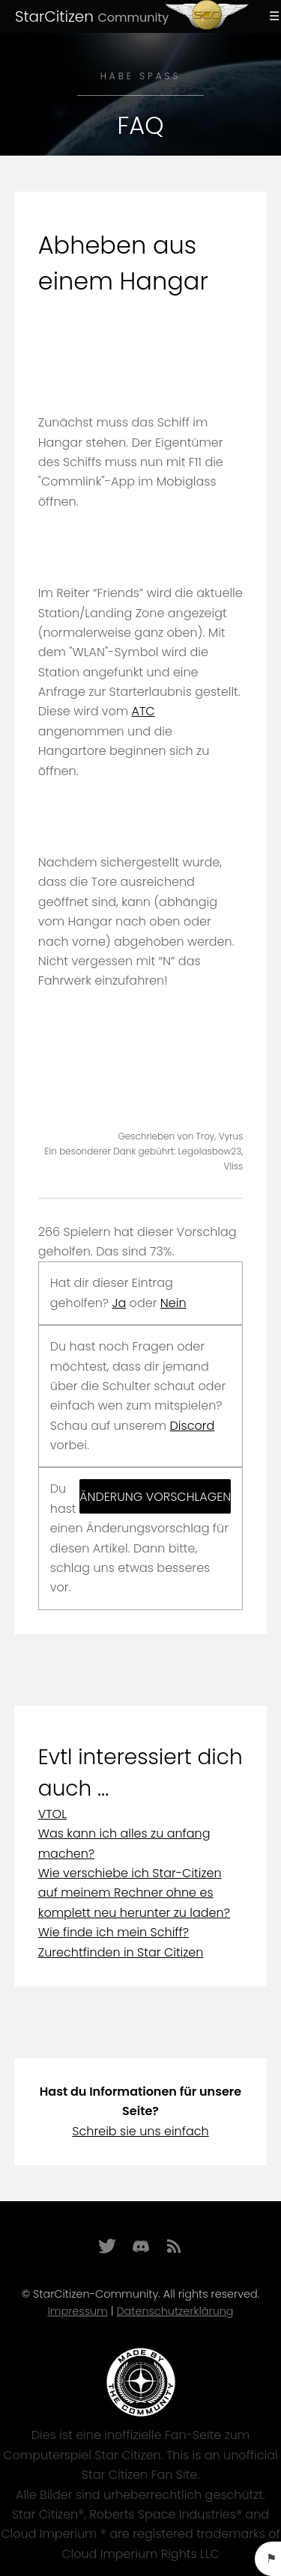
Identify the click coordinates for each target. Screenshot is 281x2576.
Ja (119, 1303)
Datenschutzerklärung (174, 2311)
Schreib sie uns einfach (140, 2131)
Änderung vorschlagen (155, 1496)
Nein (173, 1303)
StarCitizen (92, 16)
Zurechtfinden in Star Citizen (121, 1952)
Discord (192, 1425)
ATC (143, 711)
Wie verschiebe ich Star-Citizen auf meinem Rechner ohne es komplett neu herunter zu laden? (134, 1892)
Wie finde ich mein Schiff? (113, 1932)
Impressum (77, 2311)
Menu (272, 16)
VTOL (52, 1814)
